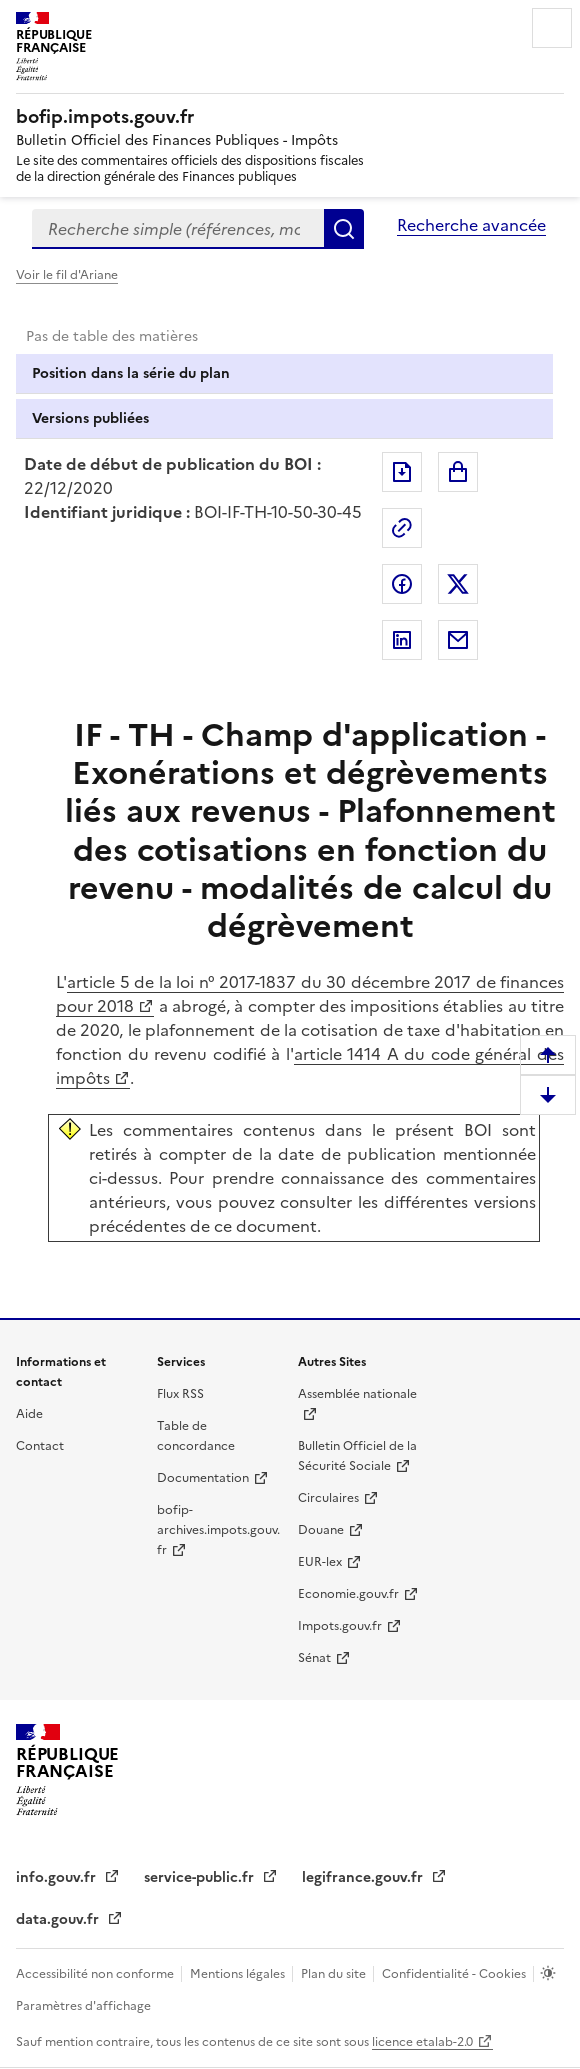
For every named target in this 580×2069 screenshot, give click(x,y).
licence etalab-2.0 (422, 2042)
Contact (40, 1446)
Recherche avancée (471, 225)
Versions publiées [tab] (90, 418)
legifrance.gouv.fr (364, 1877)
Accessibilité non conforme (96, 1974)
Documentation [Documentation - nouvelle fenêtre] (203, 1478)
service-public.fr (201, 1877)
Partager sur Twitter (458, 584)
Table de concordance (196, 1436)
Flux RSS (180, 1394)
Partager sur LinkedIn (402, 640)
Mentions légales (239, 1974)
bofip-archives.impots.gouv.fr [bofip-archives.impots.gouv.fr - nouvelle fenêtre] (218, 1530)
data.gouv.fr (59, 1919)
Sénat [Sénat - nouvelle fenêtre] (314, 1658)
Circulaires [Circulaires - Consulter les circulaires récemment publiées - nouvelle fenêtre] (328, 1498)
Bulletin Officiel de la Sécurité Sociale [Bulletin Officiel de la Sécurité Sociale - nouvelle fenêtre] (357, 1456)
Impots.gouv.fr (340, 1626)
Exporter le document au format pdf (402, 472)
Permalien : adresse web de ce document (402, 528)
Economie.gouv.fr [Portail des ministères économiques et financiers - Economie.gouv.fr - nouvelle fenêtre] (348, 1594)
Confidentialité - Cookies (455, 1974)
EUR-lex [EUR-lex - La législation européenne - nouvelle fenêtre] (320, 1562)
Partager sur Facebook (402, 584)
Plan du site (335, 1974)
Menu (552, 28)
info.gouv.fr (58, 1877)
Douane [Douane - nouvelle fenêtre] (321, 1530)
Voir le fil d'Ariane (67, 275)
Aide (29, 1414)
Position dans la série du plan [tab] (131, 373)
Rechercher (344, 229)
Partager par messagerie (458, 640)
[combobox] (178, 229)
